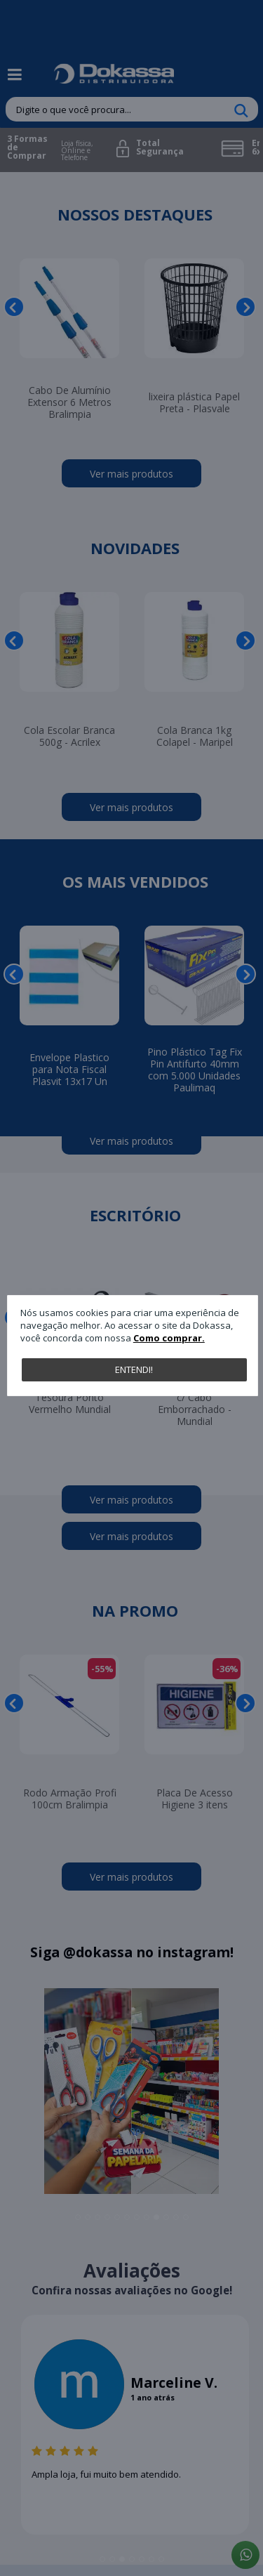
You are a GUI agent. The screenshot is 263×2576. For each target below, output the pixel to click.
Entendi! (134, 1369)
